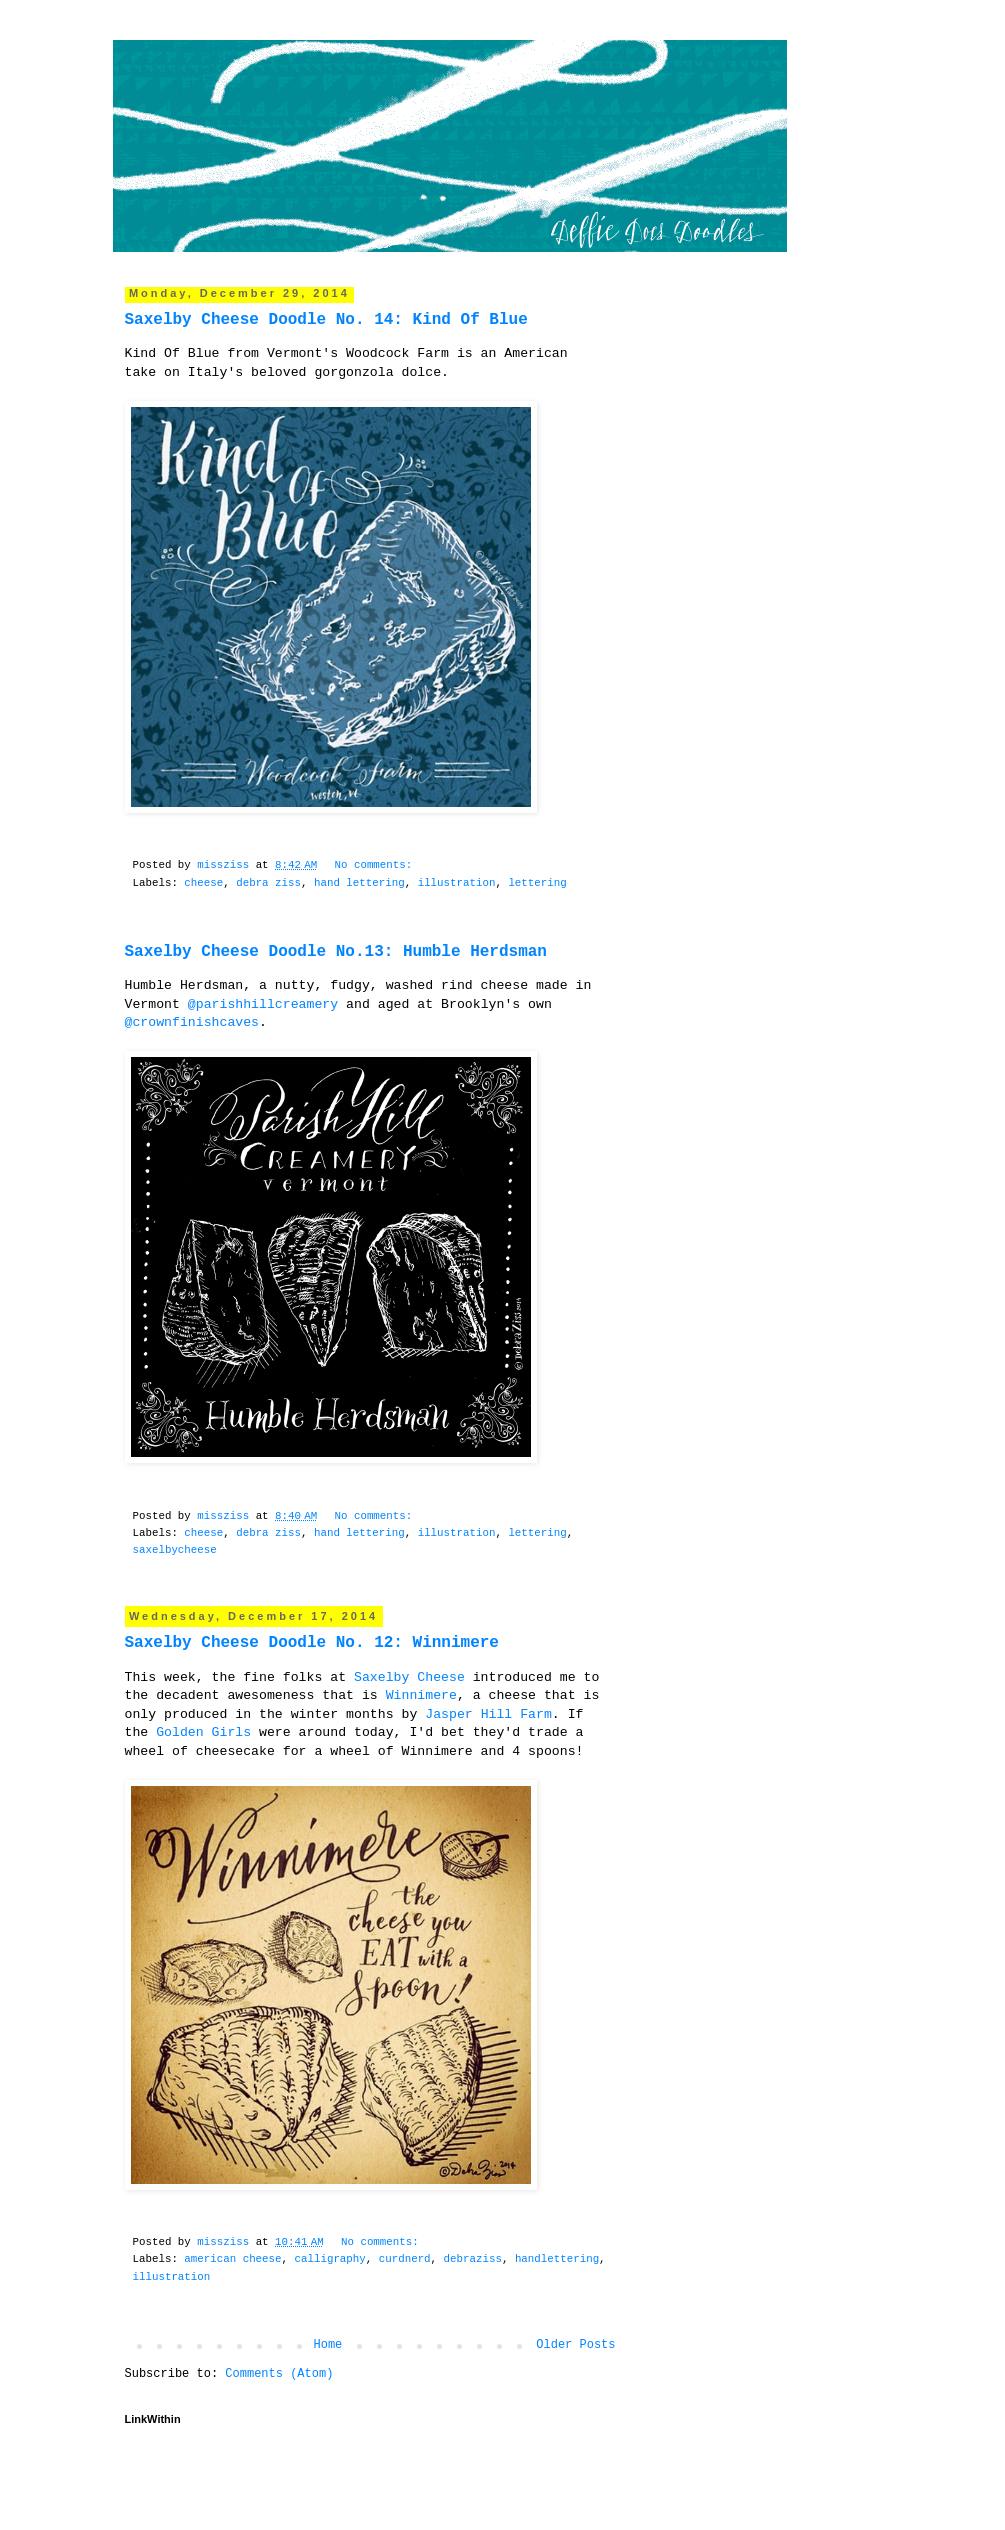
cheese (203, 883)
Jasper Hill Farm (488, 1714)
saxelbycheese (175, 1550)
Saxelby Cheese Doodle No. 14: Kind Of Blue (326, 320)
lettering (537, 883)
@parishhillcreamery (263, 1004)
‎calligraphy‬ (330, 2259)
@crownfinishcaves (192, 1022)
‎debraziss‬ (473, 2259)
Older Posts (575, 2345)
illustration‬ (172, 2277)
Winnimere (421, 1695)
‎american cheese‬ (232, 2259)
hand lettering (359, 883)
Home (327, 2345)
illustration (457, 883)
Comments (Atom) (279, 2374)
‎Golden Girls (203, 1732)
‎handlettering (557, 2259)
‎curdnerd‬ (405, 2259)
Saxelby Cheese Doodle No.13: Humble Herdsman (336, 952)
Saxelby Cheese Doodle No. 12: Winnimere (312, 1643)
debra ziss (268, 883)
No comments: (376, 865)
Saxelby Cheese (409, 1677)
